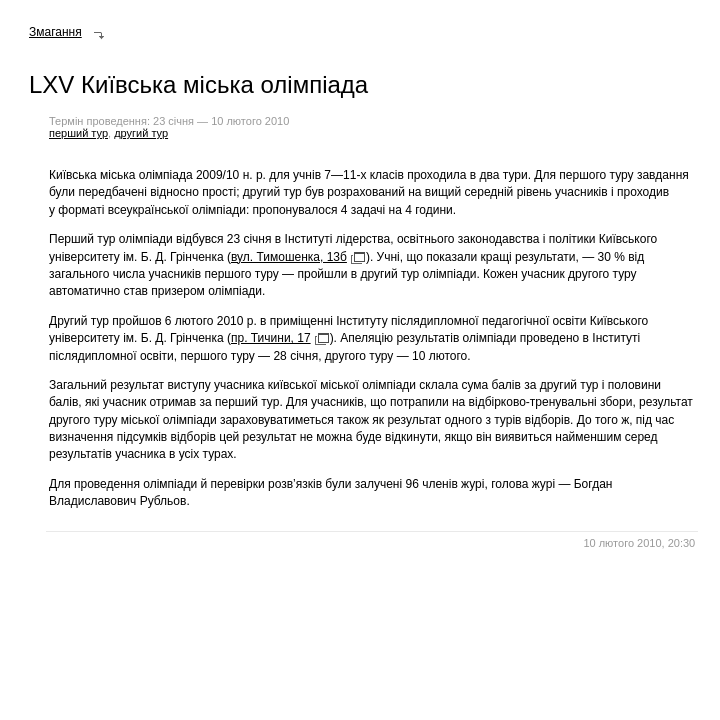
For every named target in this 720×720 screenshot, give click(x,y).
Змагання (55, 32)
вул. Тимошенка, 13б (289, 257)
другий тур (141, 133)
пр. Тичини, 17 (271, 338)
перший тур (78, 133)
